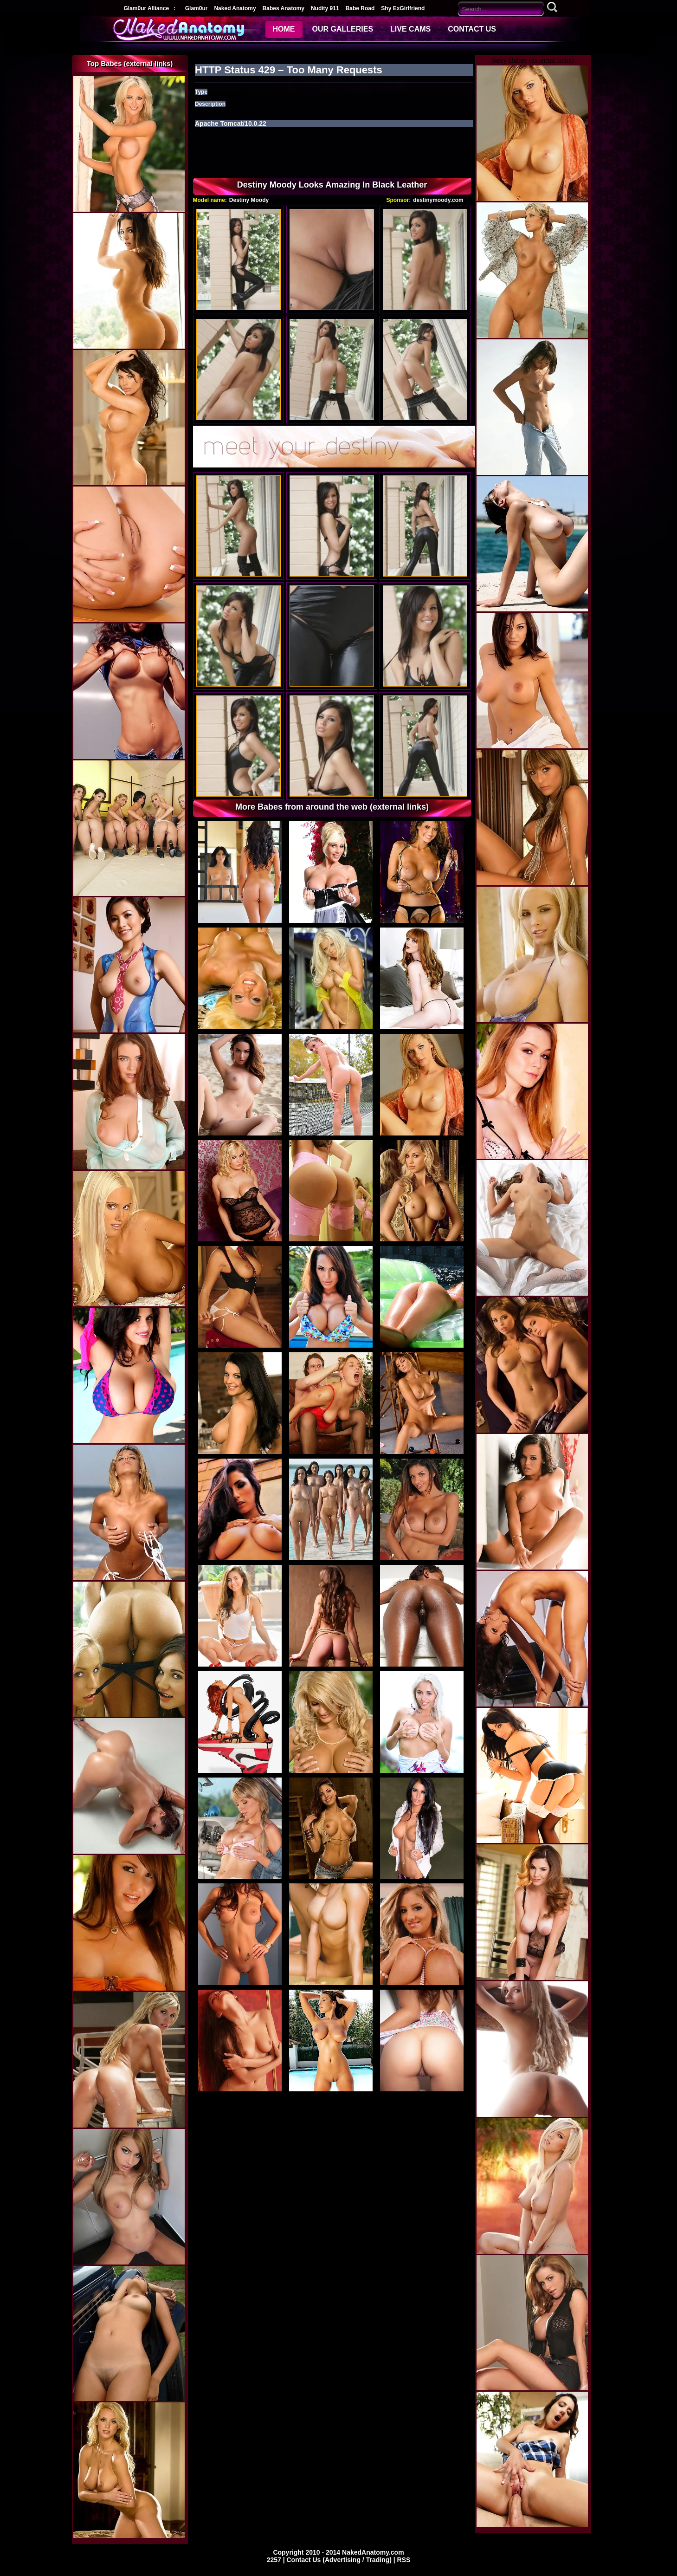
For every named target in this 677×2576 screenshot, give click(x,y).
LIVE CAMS (410, 29)
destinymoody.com (438, 200)
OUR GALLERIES (343, 29)
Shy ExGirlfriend (403, 8)
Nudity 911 (325, 8)
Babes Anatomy (283, 8)
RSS (404, 2559)
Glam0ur (196, 8)
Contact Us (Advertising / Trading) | (342, 2559)
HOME (284, 29)
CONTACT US (472, 29)
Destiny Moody (249, 200)
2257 (275, 2559)
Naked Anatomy (235, 8)
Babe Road (360, 8)
